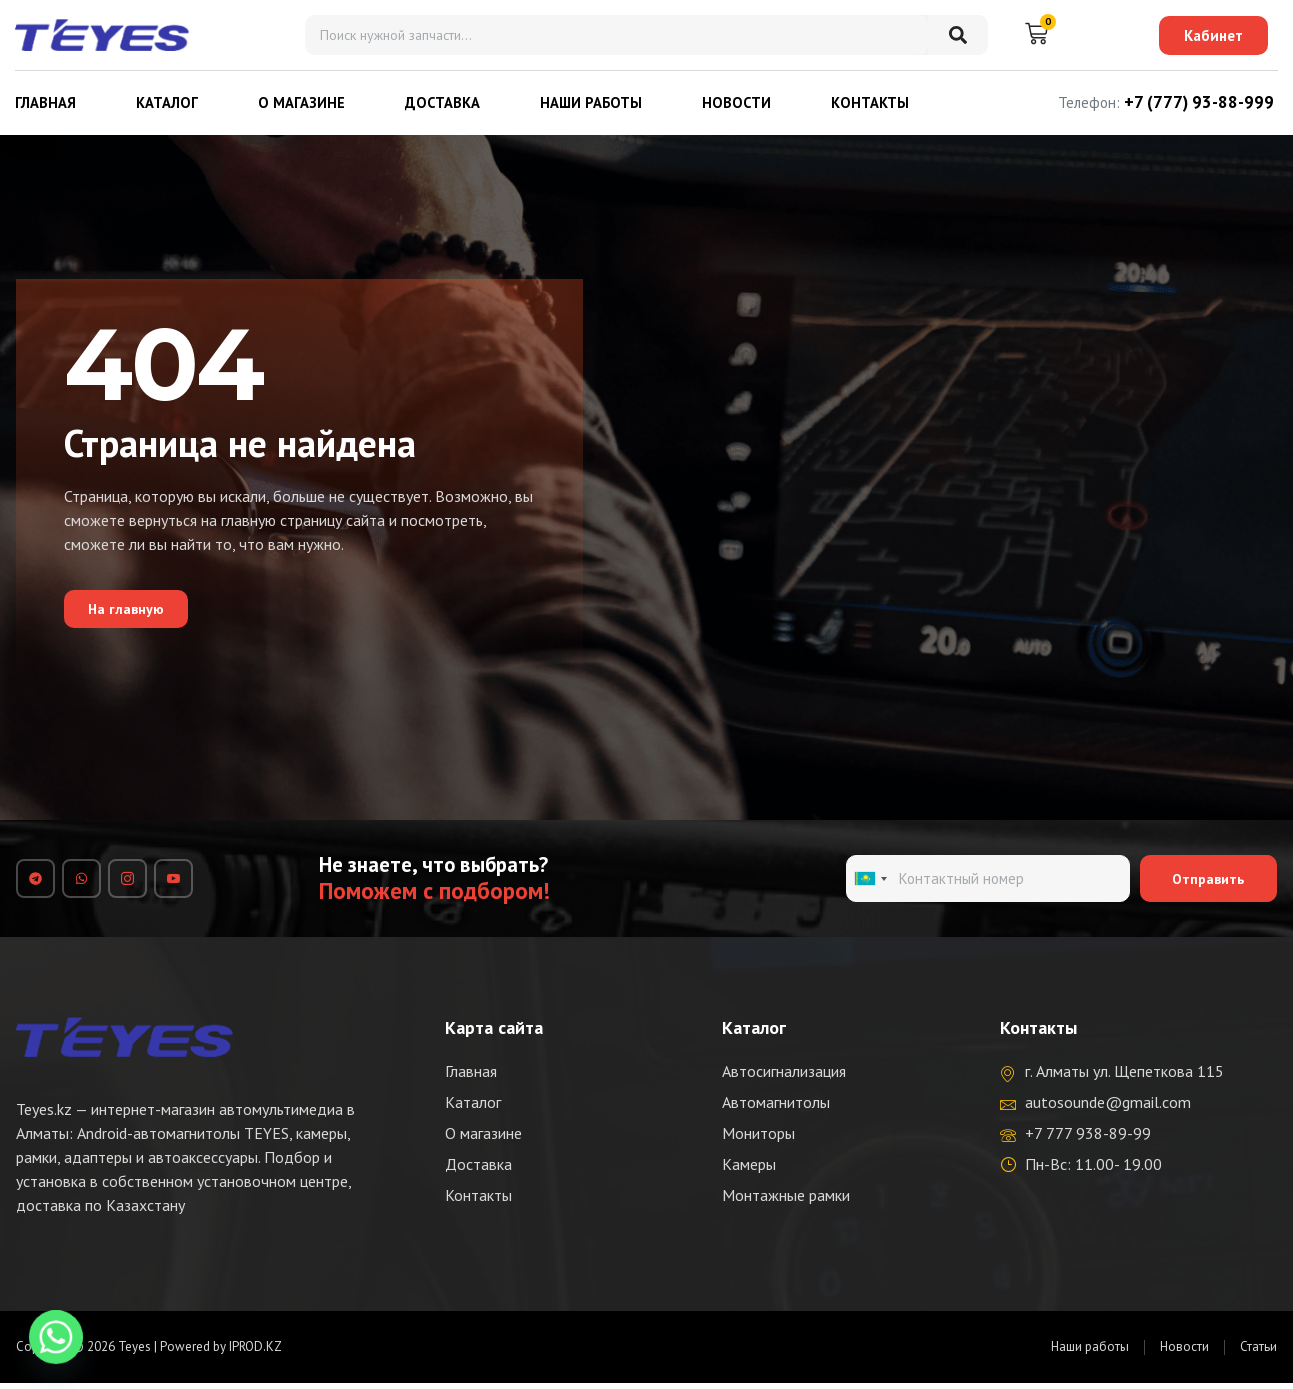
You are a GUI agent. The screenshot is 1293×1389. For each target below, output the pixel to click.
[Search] (958, 35)
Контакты (870, 103)
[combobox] (870, 882)
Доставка (442, 103)
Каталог (167, 103)
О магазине (301, 103)
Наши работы (591, 103)
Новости (736, 103)
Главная (45, 103)
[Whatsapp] (56, 1337)
